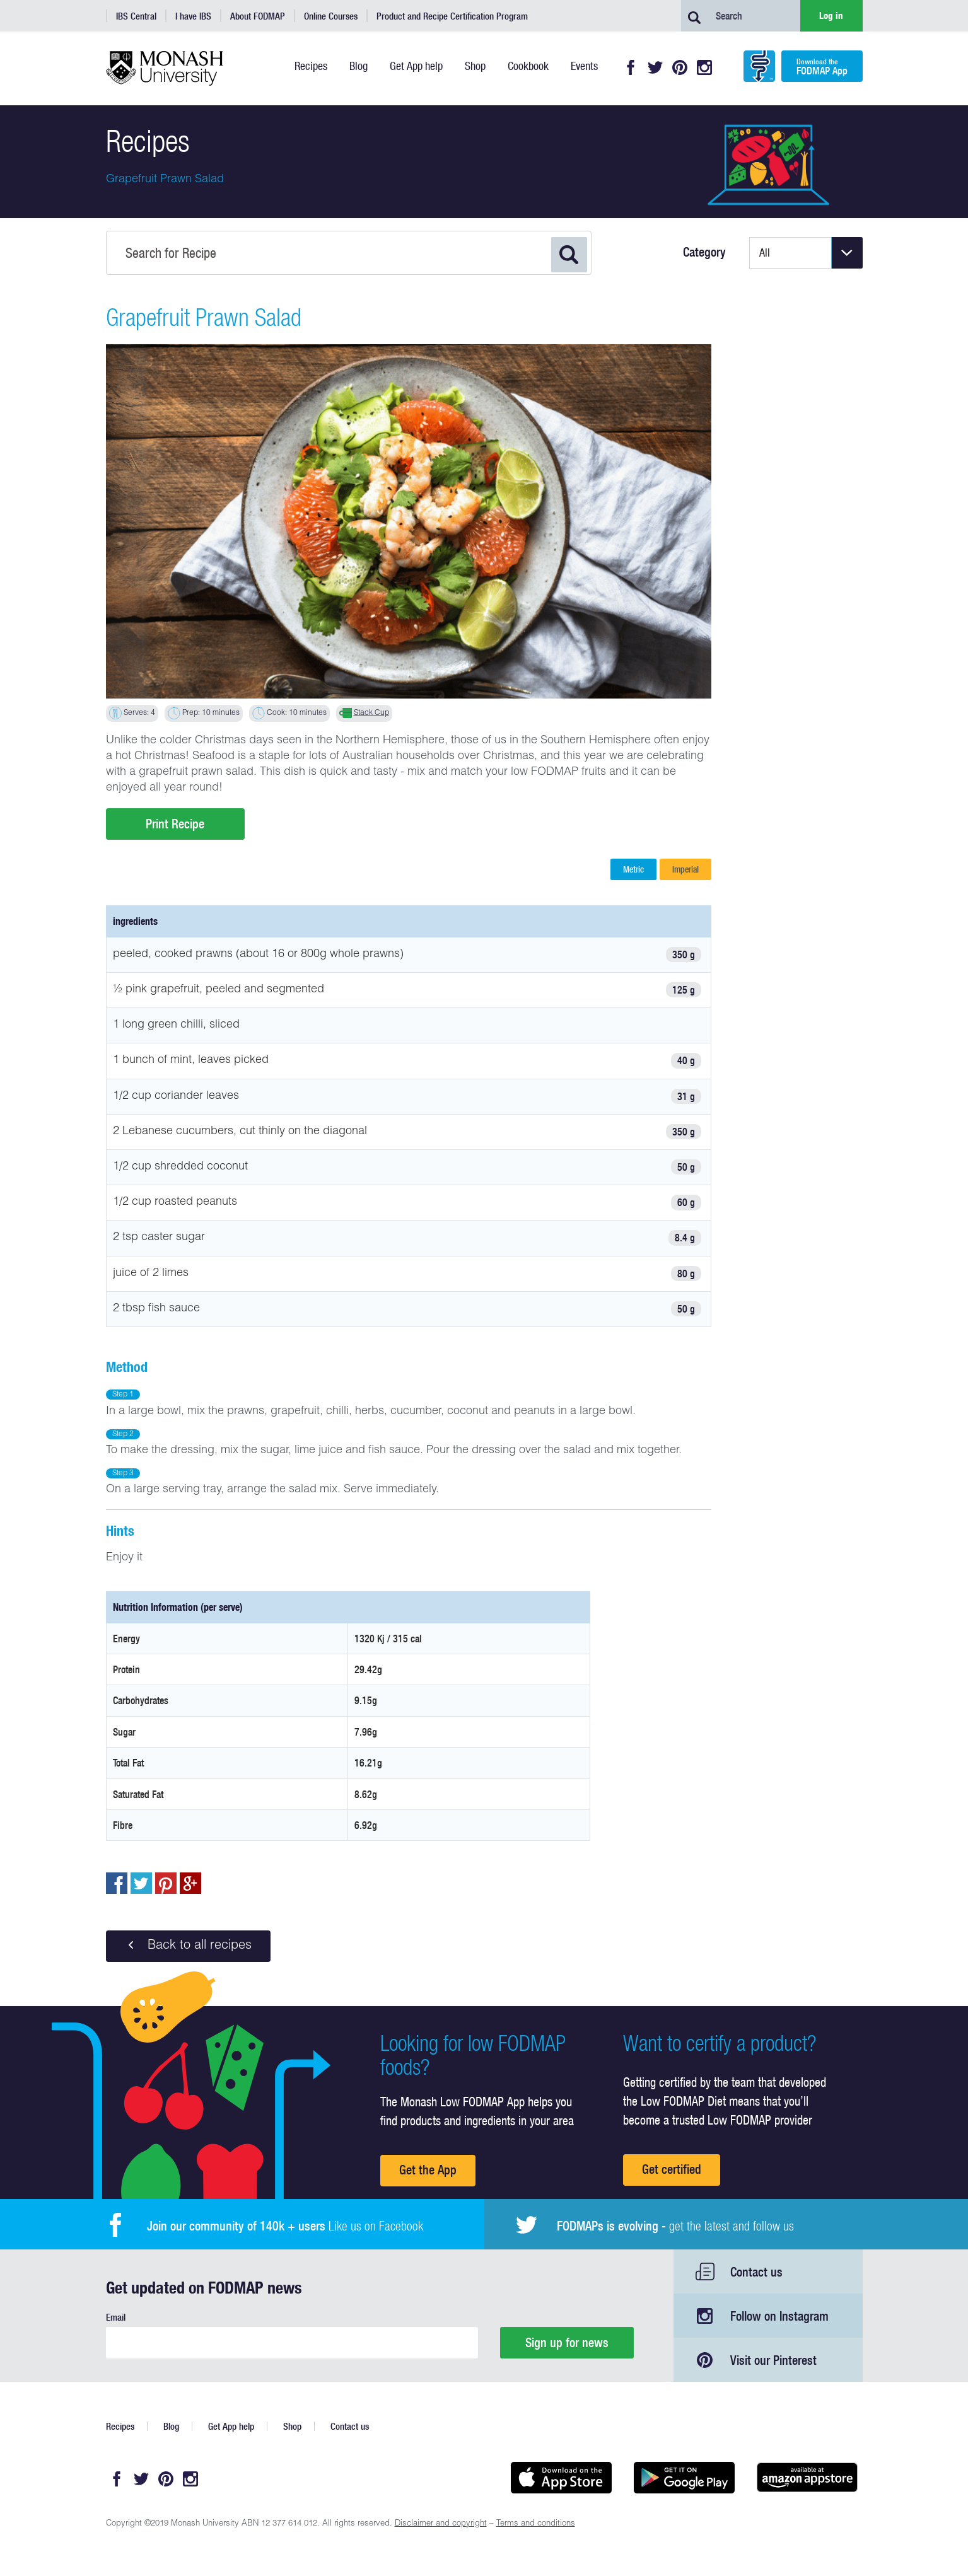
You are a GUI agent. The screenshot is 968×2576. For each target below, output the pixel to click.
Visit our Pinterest (773, 2360)
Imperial (685, 869)
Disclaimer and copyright (441, 2524)
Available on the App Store (561, 2477)
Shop (292, 2426)
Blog (171, 2426)
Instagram (704, 67)
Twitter (655, 67)
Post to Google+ (190, 1883)
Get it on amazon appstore (807, 2477)
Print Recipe (175, 824)
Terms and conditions (535, 2524)
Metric (633, 869)
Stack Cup (371, 713)
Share (116, 1883)
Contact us (756, 2272)
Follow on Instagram (779, 2316)
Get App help (231, 2426)
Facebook (630, 67)
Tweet (141, 1883)
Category (704, 252)
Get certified (671, 2169)
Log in (831, 15)
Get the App (428, 2170)
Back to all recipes (188, 1945)
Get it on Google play (684, 2477)
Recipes (120, 2426)
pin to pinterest (166, 1883)
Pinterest (680, 67)
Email (115, 2317)
